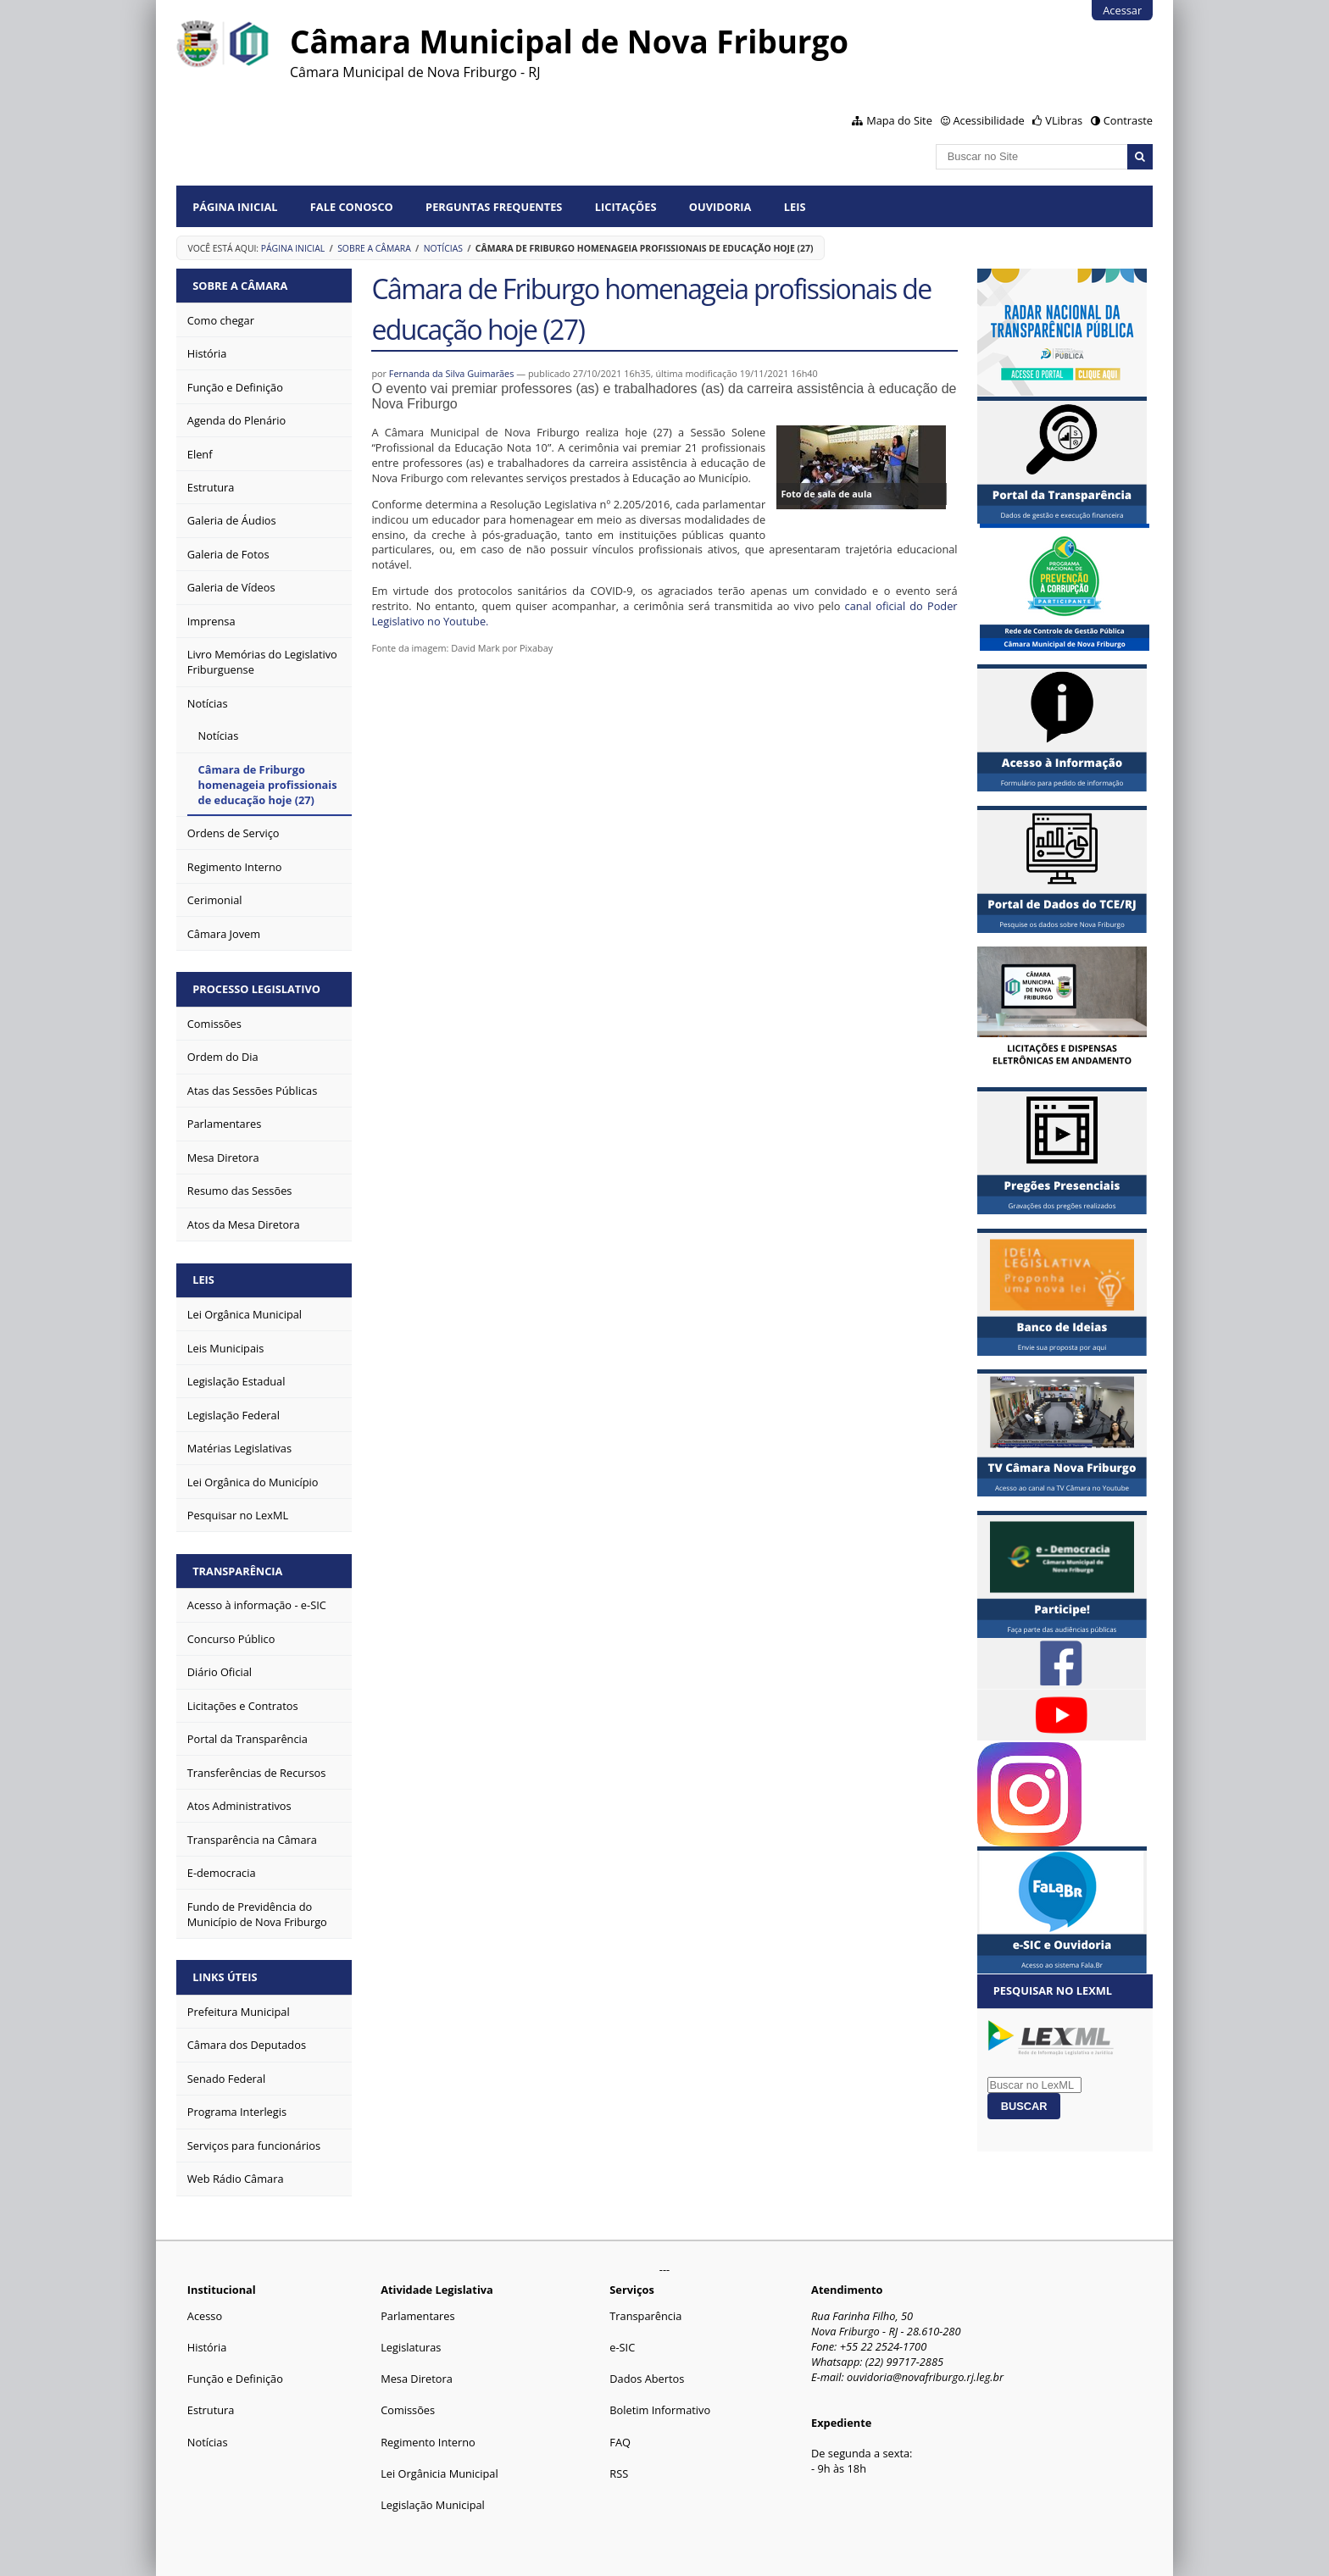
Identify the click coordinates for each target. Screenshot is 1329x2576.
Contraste (1128, 120)
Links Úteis (224, 1977)
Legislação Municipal (433, 2504)
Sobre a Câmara (374, 248)
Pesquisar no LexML (1052, 1990)
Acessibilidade (988, 120)
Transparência (237, 1571)
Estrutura (211, 2410)
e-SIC (622, 2347)
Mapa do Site (899, 120)
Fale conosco (351, 206)
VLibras (1063, 120)
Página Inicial (234, 206)
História (207, 2347)
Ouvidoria (720, 206)
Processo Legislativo (256, 989)
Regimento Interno (428, 2442)
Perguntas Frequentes (493, 206)
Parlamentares (417, 2315)
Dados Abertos (646, 2378)
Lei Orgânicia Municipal (439, 2473)
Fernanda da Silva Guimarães (451, 373)
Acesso (204, 2315)
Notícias (443, 248)
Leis (795, 206)
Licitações (626, 206)
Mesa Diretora (417, 2378)
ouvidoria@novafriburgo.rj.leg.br (925, 2376)
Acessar (1122, 10)
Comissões (408, 2410)
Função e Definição (235, 2378)
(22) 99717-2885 (904, 2361)
